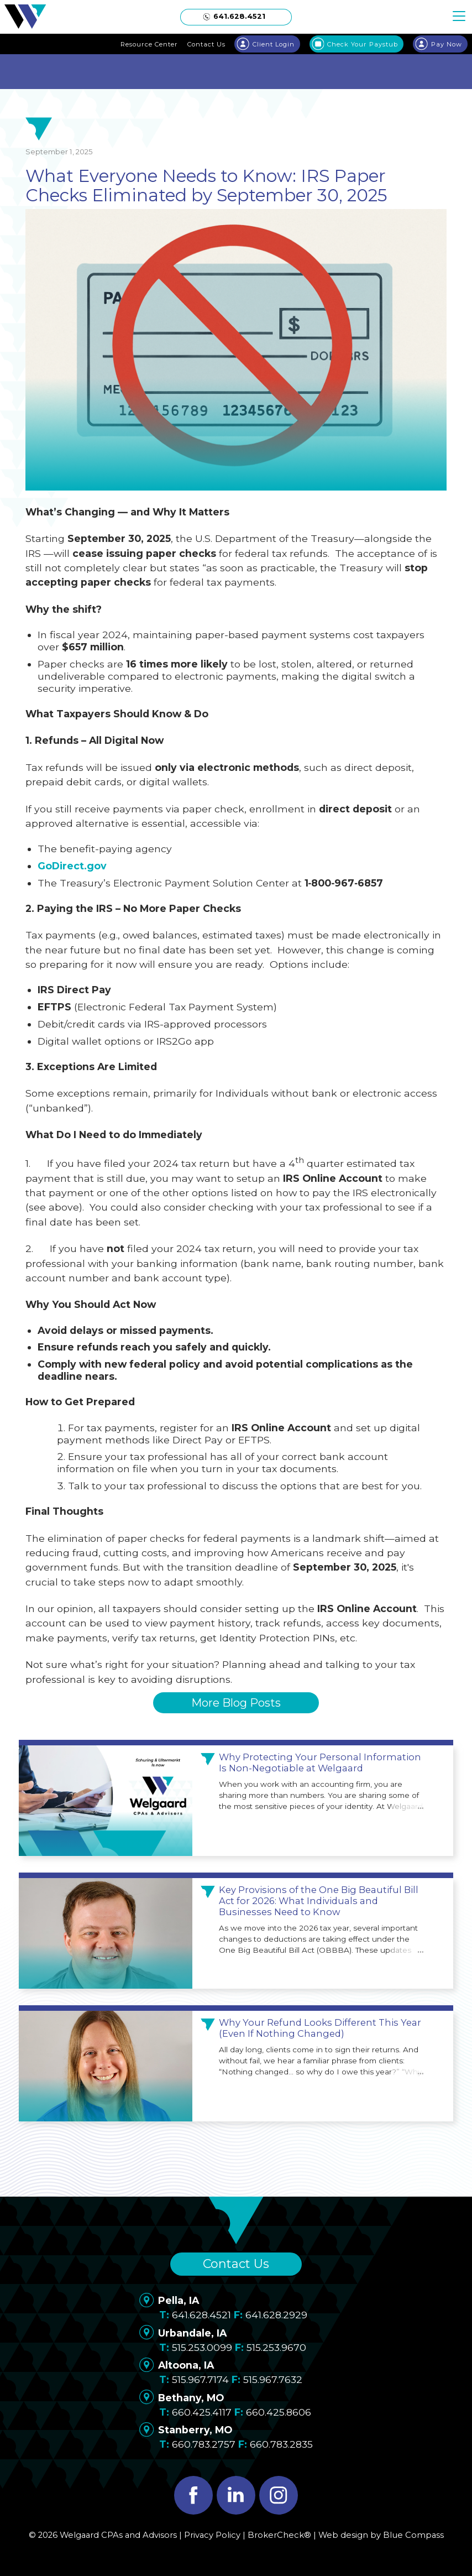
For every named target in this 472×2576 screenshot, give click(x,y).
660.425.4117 (202, 2412)
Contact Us (236, 2263)
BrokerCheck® (279, 2535)
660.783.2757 (203, 2444)
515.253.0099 (202, 2347)
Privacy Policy (212, 2535)
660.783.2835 (281, 2444)
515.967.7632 (272, 2379)
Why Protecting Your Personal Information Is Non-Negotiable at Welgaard (320, 1763)
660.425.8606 (278, 2412)
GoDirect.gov (72, 866)
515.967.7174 (200, 2379)
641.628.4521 (201, 2315)
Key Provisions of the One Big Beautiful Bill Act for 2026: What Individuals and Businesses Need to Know (318, 1901)
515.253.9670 (276, 2347)
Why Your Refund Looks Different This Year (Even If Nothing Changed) (320, 2028)
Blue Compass (413, 2535)
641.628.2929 (276, 2315)
